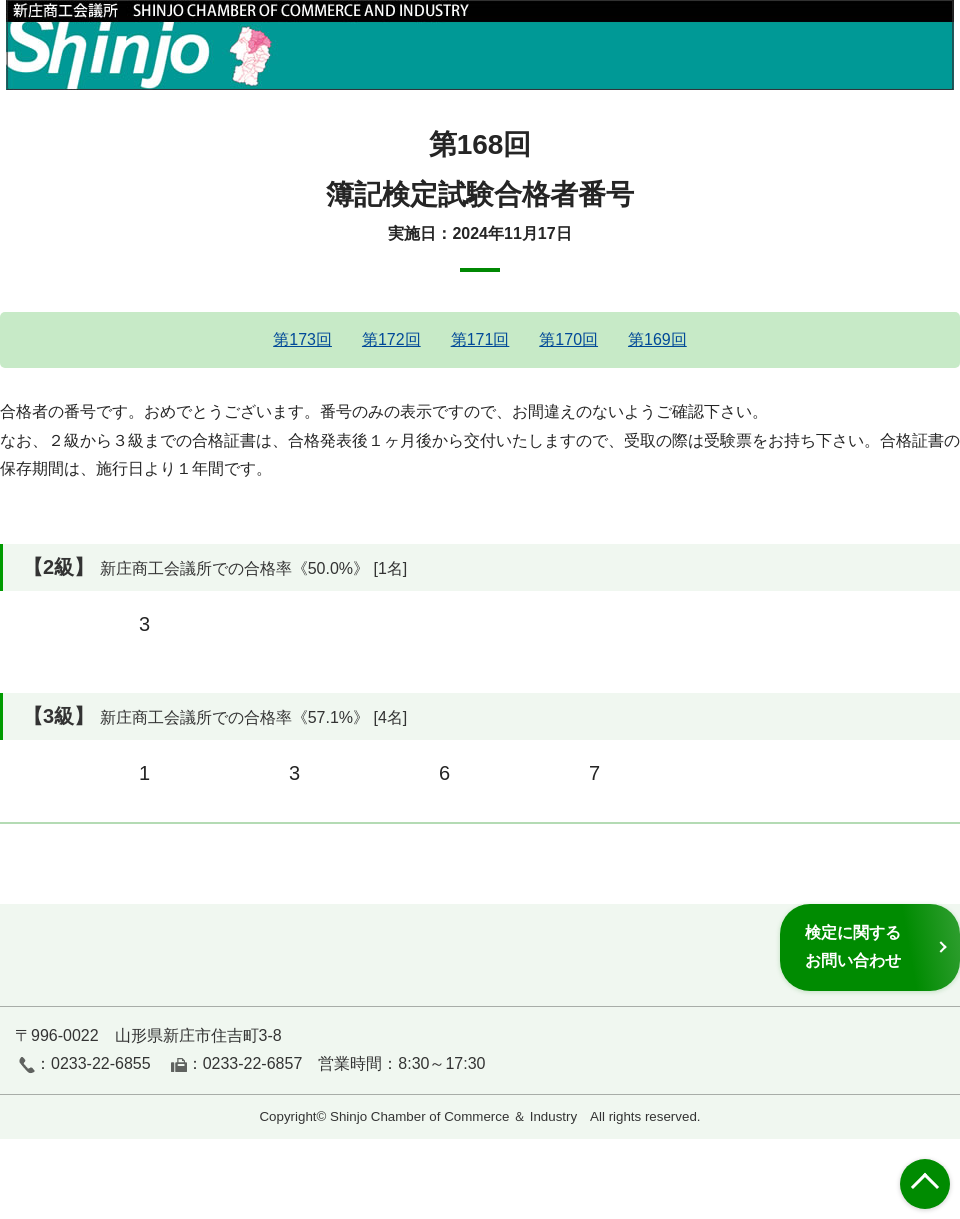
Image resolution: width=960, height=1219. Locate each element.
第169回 (657, 339)
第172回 (391, 339)
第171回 (480, 339)
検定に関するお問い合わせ (853, 946)
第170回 (568, 339)
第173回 (302, 339)
